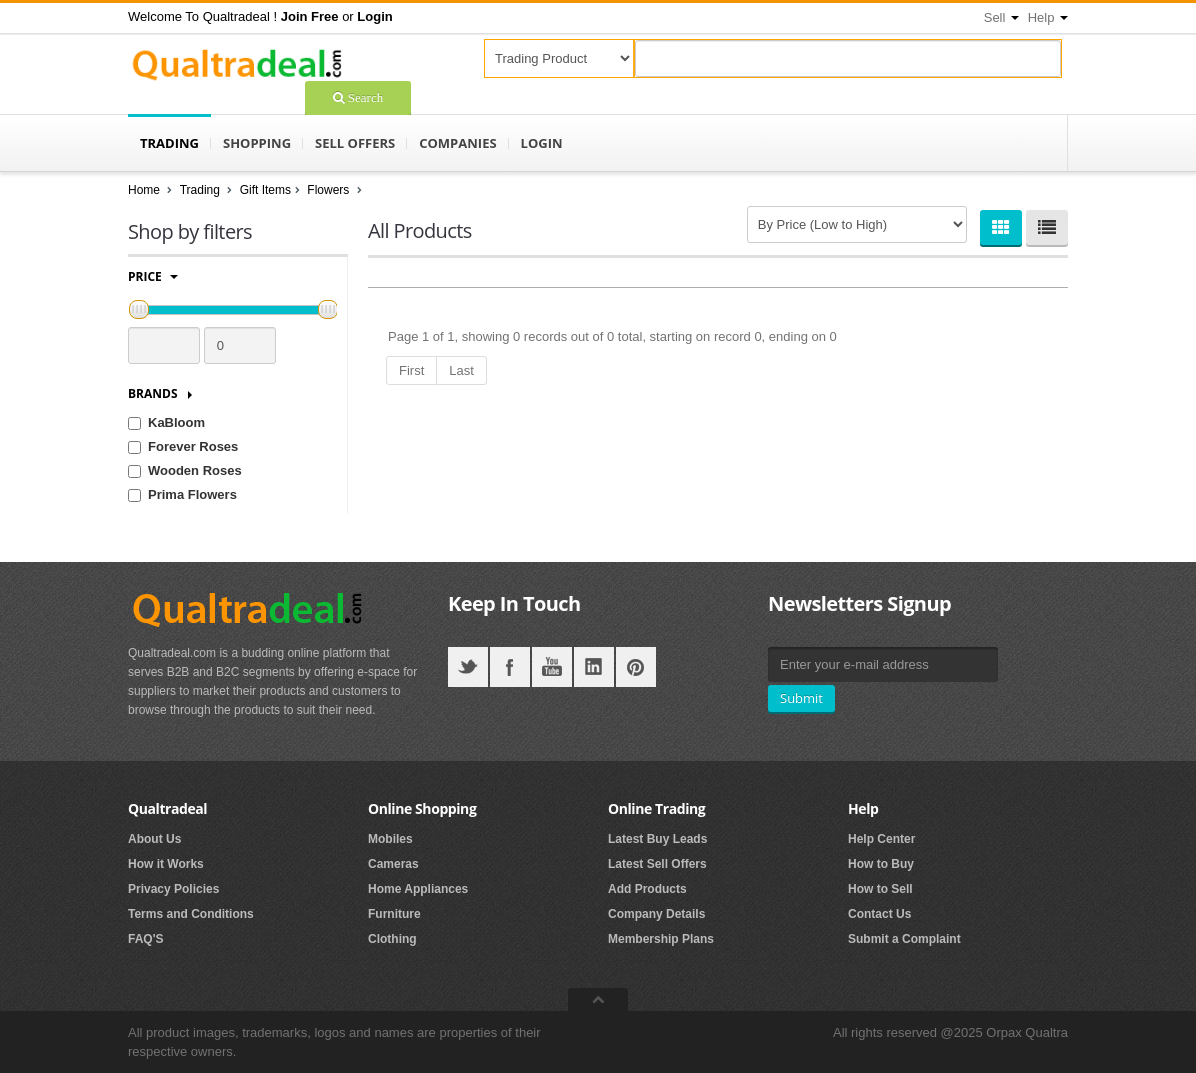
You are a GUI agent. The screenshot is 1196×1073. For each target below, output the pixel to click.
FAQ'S (146, 939)
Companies (457, 143)
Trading (169, 143)
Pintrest (636, 667)
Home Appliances (418, 889)
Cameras (393, 864)
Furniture (394, 914)
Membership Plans (661, 939)
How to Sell (880, 889)
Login (542, 143)
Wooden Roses (195, 470)
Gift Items (265, 190)
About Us (154, 839)
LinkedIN (594, 667)
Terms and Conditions (191, 914)
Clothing (392, 939)
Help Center (881, 839)
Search (364, 97)
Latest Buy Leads (657, 839)
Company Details (656, 914)
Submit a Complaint (904, 939)
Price (153, 276)
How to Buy (881, 864)
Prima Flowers (192, 494)
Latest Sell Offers (657, 864)
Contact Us (879, 914)
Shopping (257, 143)
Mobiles (390, 839)
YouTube (552, 667)
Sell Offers (355, 143)
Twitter (468, 667)
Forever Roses (193, 446)
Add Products (647, 889)
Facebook (510, 667)
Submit (801, 698)
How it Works (166, 864)
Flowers (329, 190)
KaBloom (176, 422)
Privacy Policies (173, 889)
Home (144, 190)
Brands (160, 393)
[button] (310, 16)
